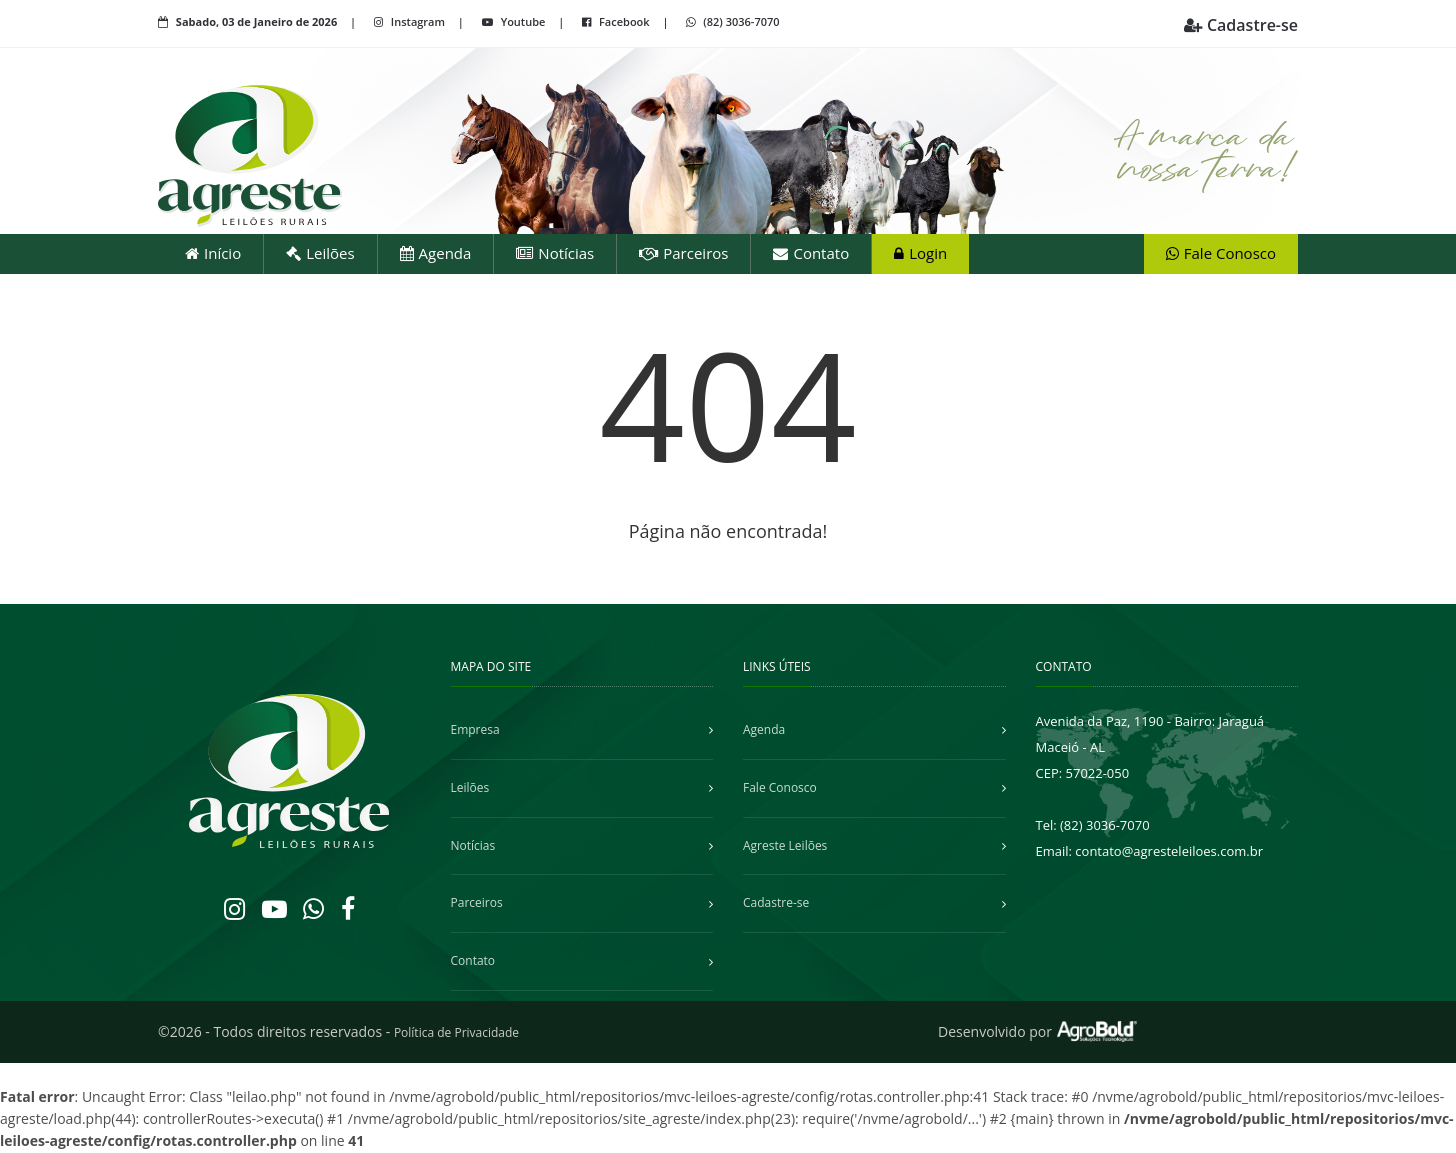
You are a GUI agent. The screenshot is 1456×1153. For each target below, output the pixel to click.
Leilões (320, 253)
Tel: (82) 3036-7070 (1093, 825)
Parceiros (683, 253)
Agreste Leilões (785, 845)
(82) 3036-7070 (732, 21)
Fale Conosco (1221, 253)
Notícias (555, 253)
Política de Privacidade (456, 1032)
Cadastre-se (1241, 25)
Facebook (617, 21)
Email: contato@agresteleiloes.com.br (1150, 851)
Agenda (436, 253)
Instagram (411, 21)
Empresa (475, 729)
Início (213, 253)
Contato (811, 253)
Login (920, 253)
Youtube (515, 21)
